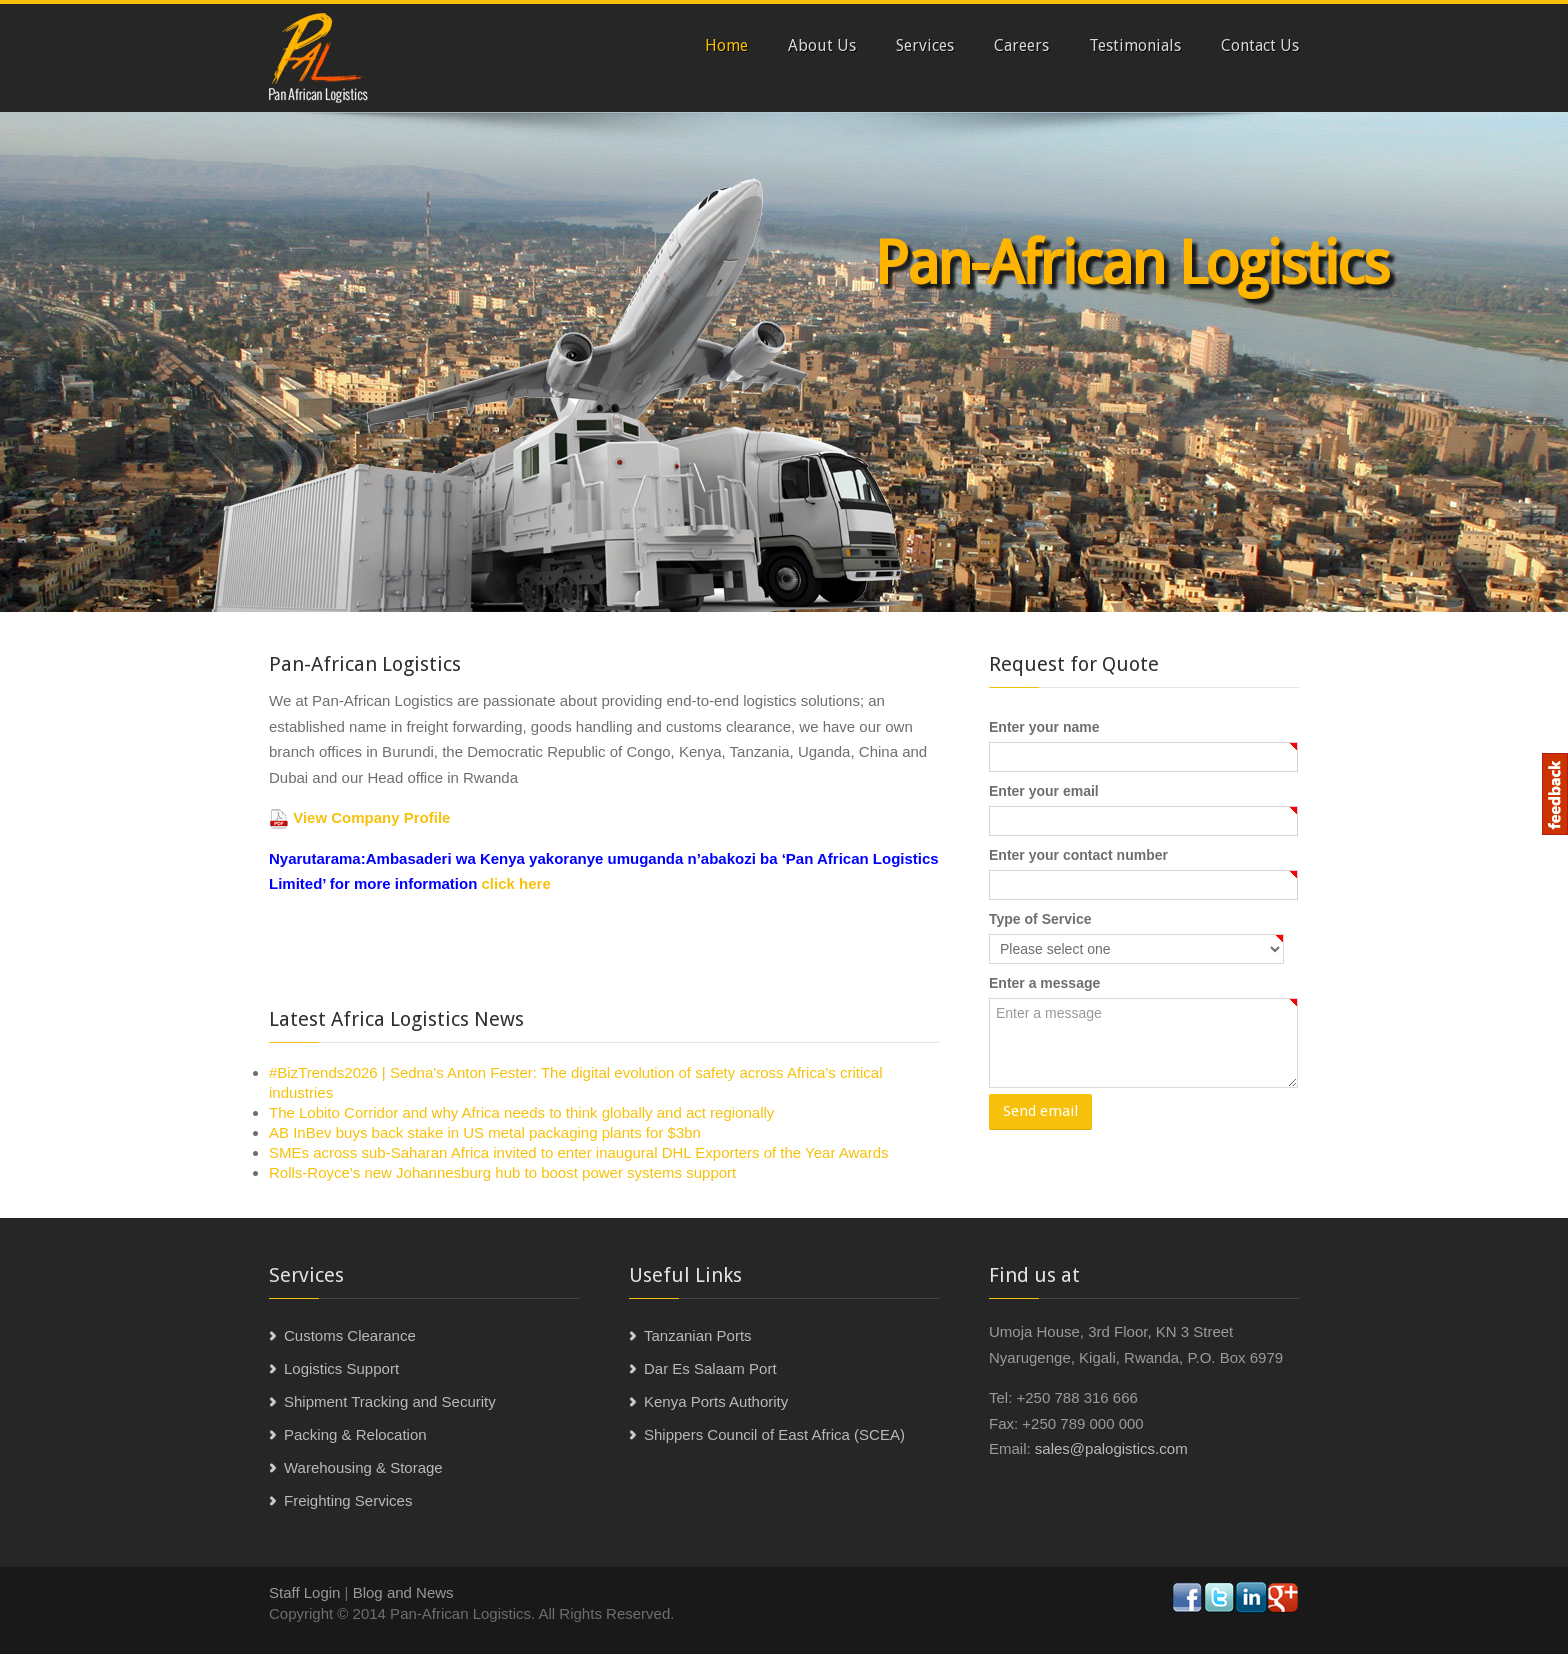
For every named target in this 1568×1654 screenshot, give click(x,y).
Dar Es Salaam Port (710, 1368)
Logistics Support (341, 1368)
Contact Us (1260, 45)
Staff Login (304, 1592)
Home (726, 45)
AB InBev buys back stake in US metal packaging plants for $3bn (485, 1132)
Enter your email (1044, 791)
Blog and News (403, 1592)
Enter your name (1044, 727)
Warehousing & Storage (363, 1467)
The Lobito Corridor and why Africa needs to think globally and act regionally (521, 1112)
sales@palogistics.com (1111, 1448)
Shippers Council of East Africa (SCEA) (774, 1434)
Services (925, 45)
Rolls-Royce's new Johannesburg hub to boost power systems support (502, 1172)
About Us (822, 45)
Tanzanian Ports (698, 1335)
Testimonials (1135, 45)
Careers (1021, 45)
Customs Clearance (350, 1335)
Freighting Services (348, 1500)
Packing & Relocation (355, 1434)
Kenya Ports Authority (716, 1401)
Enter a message (1044, 983)
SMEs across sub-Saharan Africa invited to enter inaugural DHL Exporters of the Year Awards (579, 1152)
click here (513, 883)
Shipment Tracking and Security (390, 1401)
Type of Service (1040, 919)
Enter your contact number (1078, 855)
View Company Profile (371, 817)
